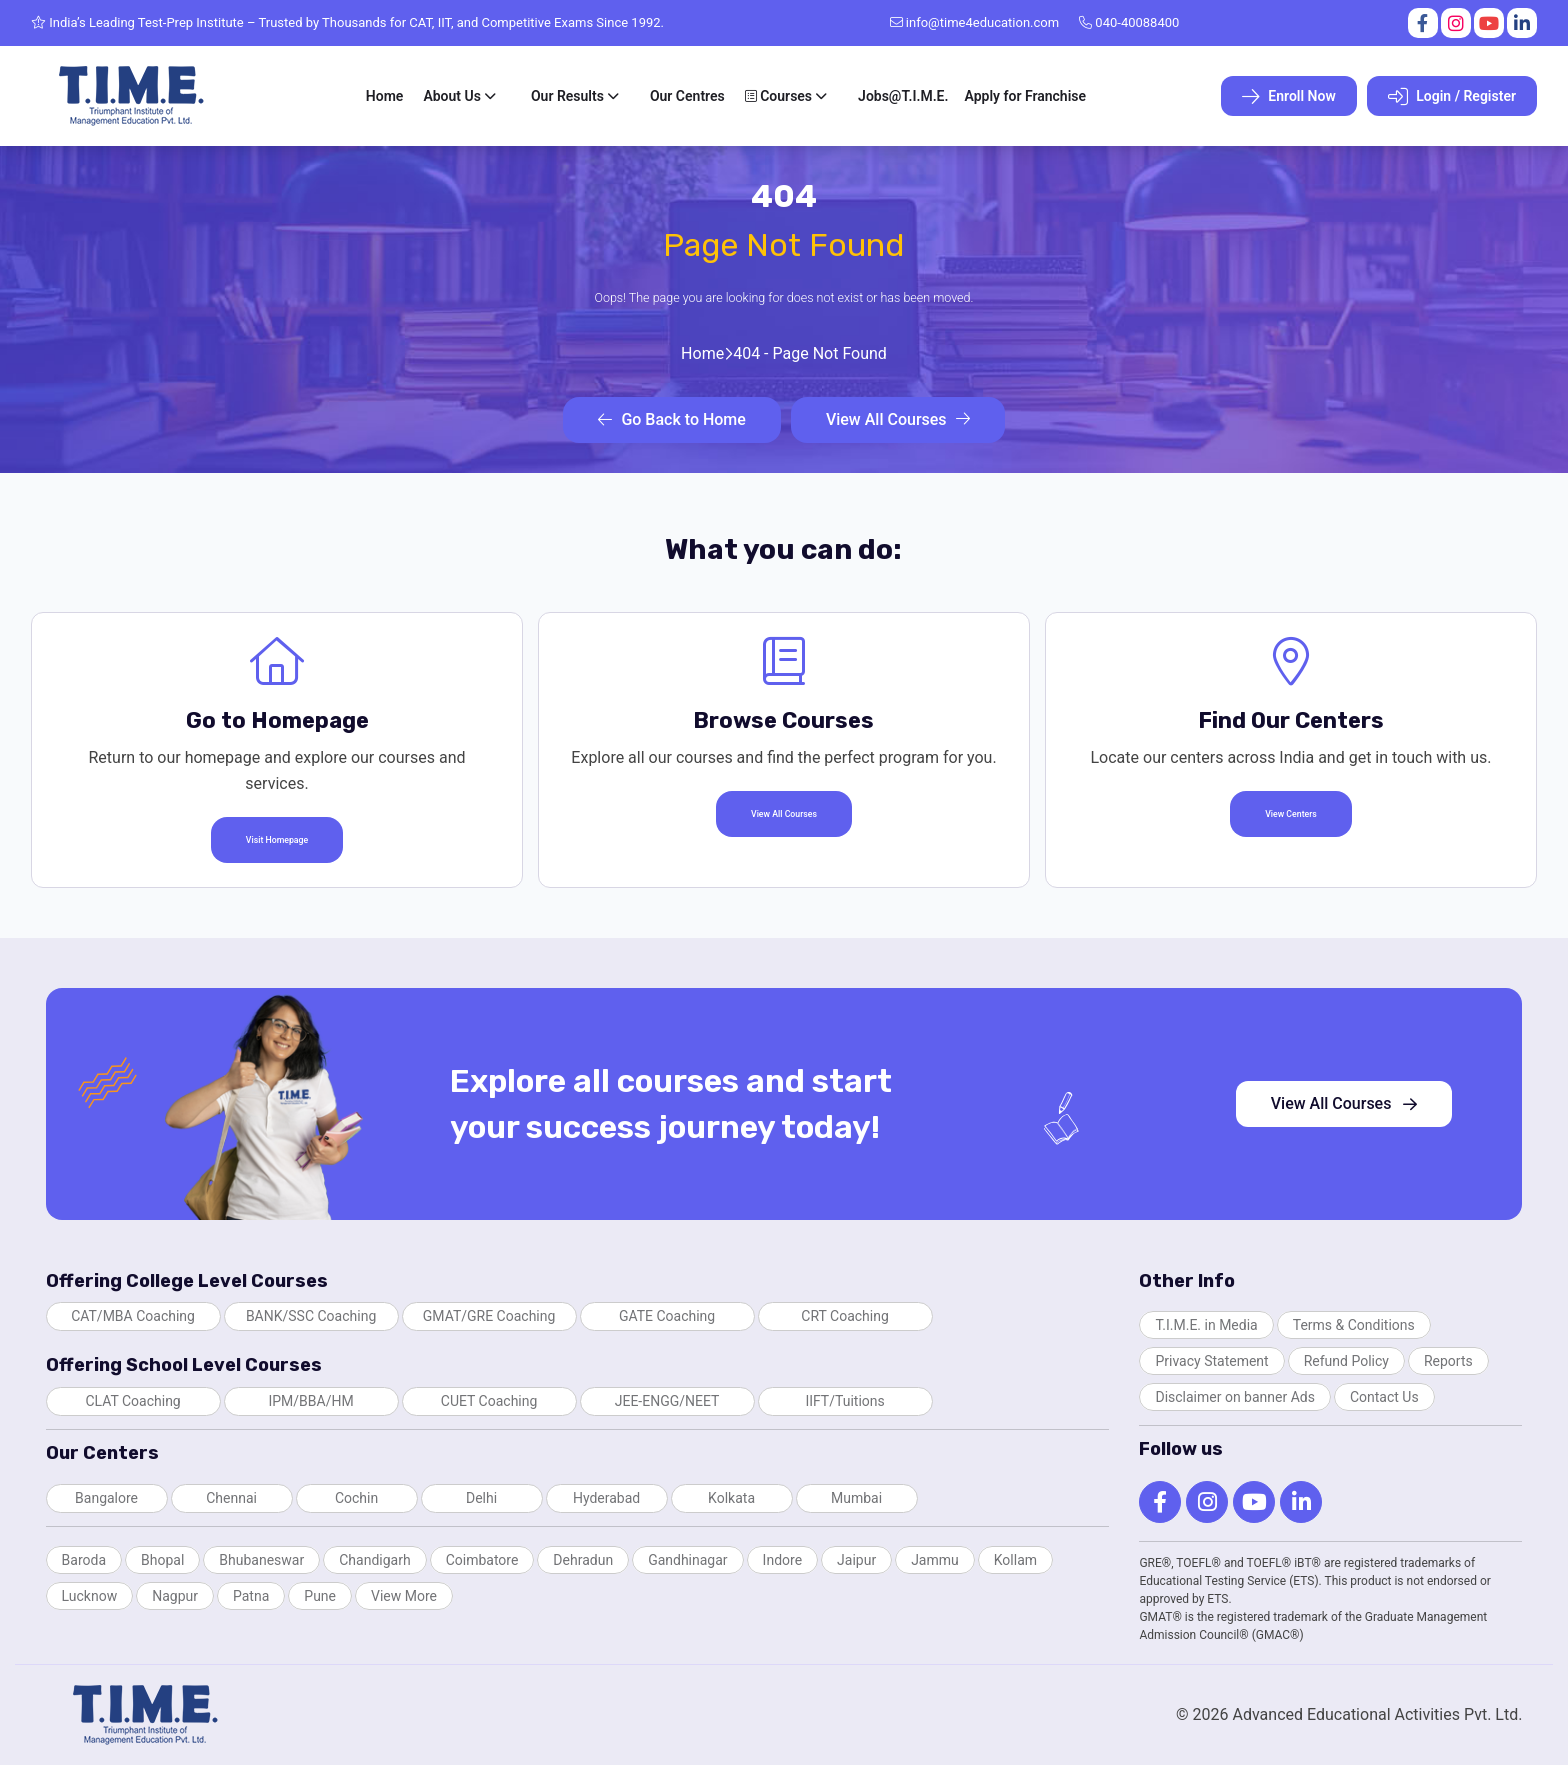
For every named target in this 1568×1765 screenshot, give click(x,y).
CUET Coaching (489, 1401)
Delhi (481, 1498)
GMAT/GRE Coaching (489, 1316)
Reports (1448, 1361)
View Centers (1291, 814)
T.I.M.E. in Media (1206, 1325)
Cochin (356, 1498)
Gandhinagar (687, 1560)
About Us (452, 96)
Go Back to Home (671, 419)
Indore (782, 1560)
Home (385, 96)
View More (404, 1596)
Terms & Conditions (1354, 1325)
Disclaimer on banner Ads (1235, 1397)
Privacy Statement (1211, 1361)
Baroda (84, 1560)
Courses (778, 96)
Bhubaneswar (261, 1560)
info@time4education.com (975, 22)
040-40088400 (1129, 22)
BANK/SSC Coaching (311, 1316)
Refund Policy (1346, 1361)
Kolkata (731, 1498)
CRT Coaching (845, 1316)
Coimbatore (482, 1560)
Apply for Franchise (1025, 96)
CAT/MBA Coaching (133, 1316)
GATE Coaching (667, 1316)
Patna (251, 1596)
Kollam (1015, 1560)
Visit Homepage (277, 840)
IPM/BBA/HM (310, 1401)
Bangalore (106, 1498)
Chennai (231, 1498)
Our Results (567, 96)
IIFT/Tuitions (844, 1401)
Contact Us (1384, 1397)
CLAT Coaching (132, 1401)
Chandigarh (374, 1560)
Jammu (935, 1560)
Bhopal (162, 1560)
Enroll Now (1289, 97)
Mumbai (856, 1498)
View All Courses (898, 419)
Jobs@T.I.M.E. (903, 96)
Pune (320, 1596)
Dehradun (583, 1560)
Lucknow (90, 1596)
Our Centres (687, 96)
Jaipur (856, 1560)
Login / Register (1452, 97)
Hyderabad (606, 1498)
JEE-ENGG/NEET (667, 1401)
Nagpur (175, 1596)
